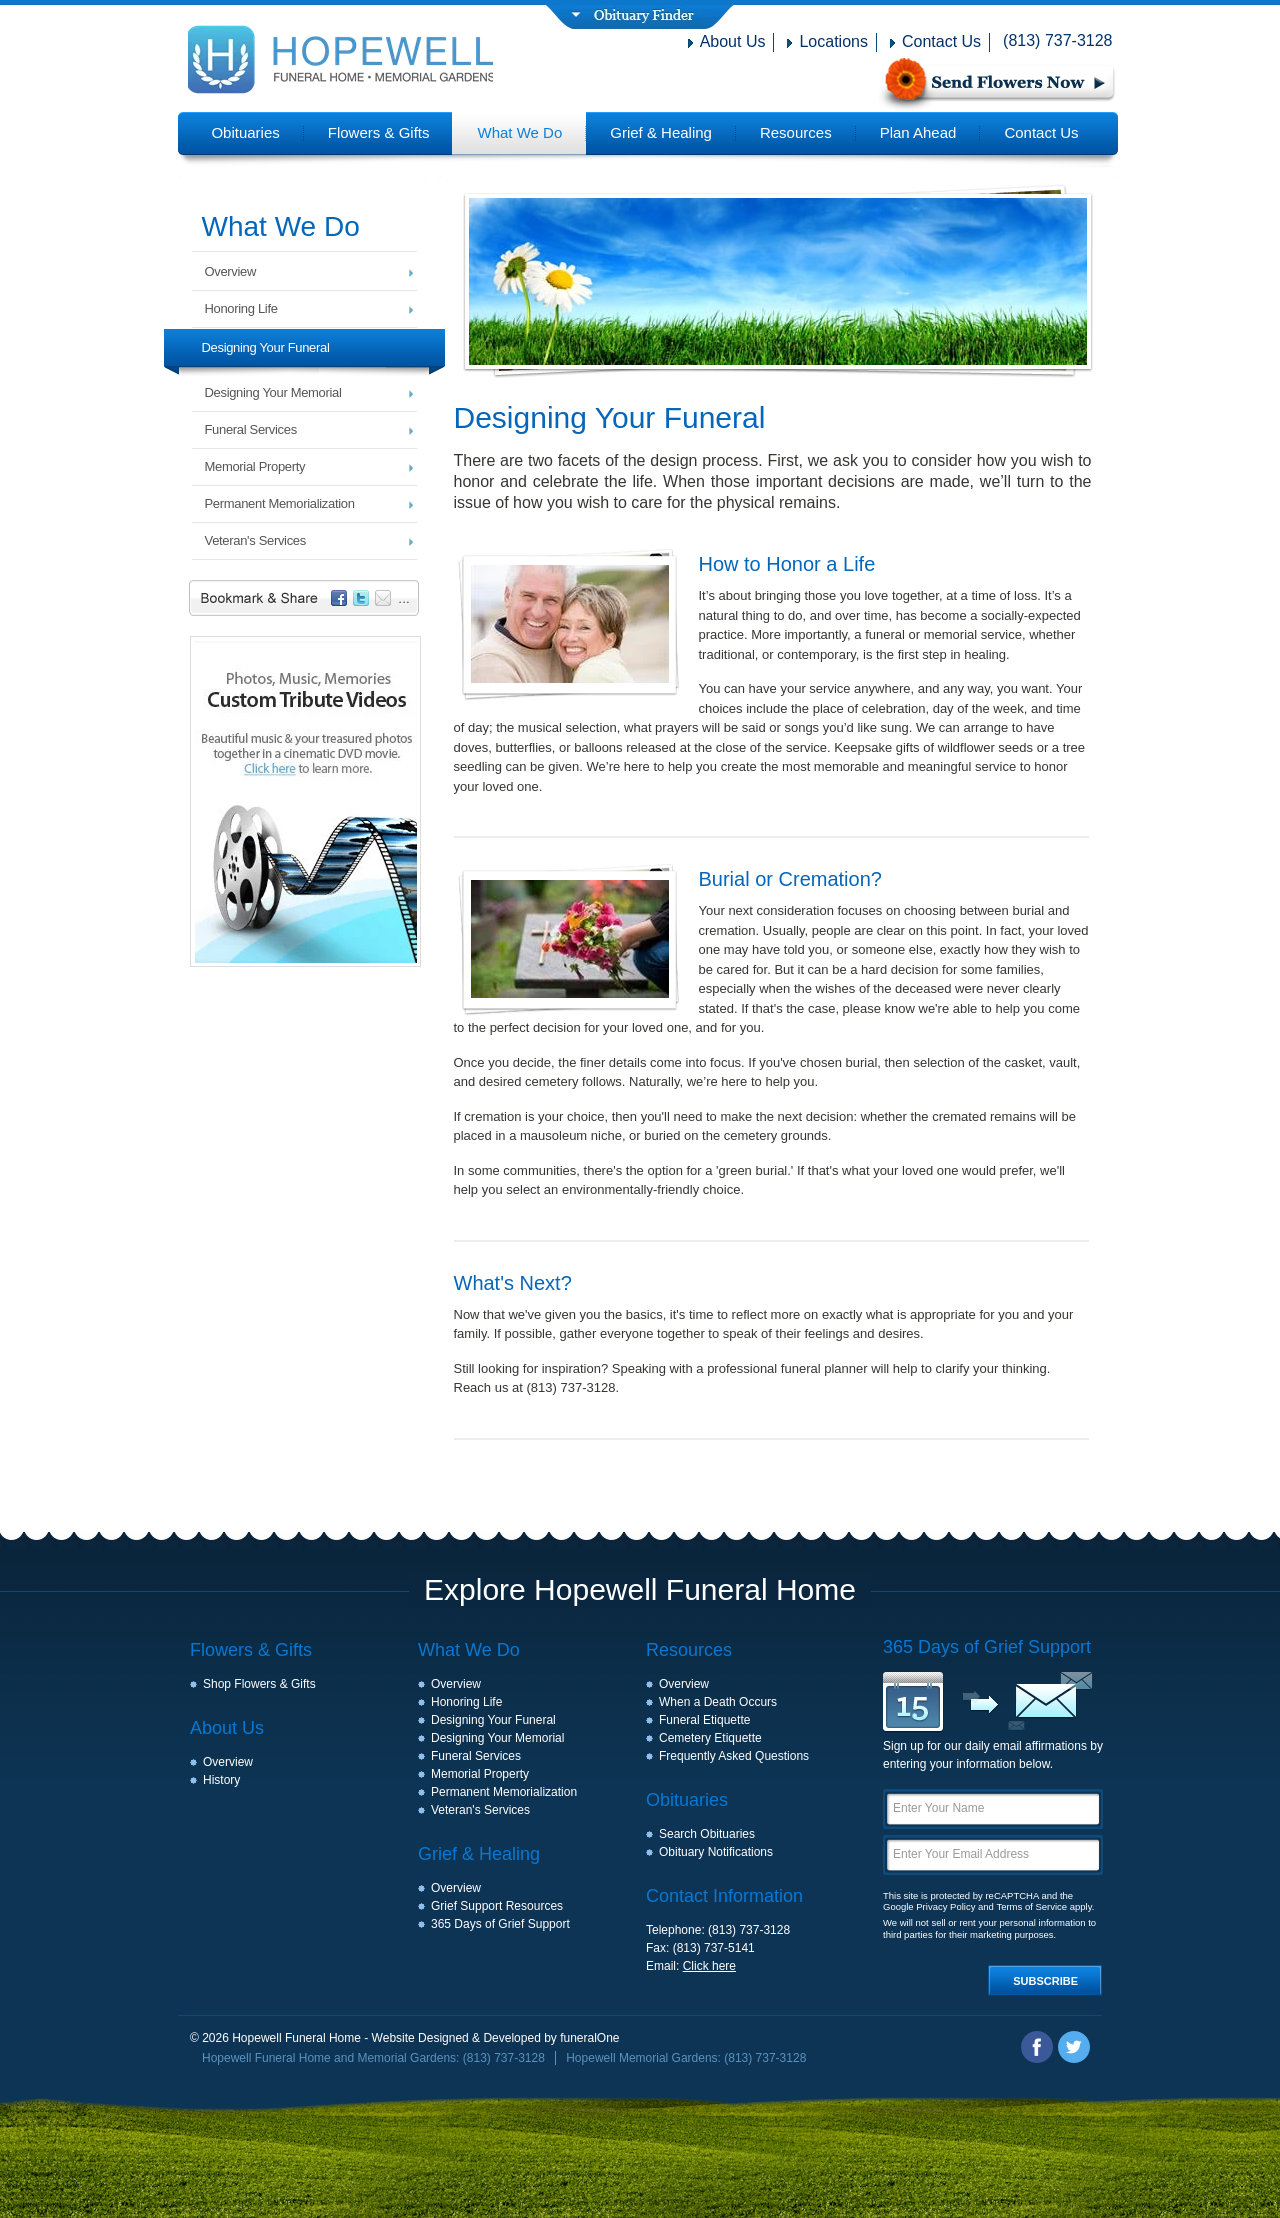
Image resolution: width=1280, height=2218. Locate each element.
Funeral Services (251, 429)
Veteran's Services (255, 540)
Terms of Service (1031, 1906)
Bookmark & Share (308, 600)
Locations (833, 41)
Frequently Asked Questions (734, 1756)
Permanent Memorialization (280, 503)
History (221, 1780)
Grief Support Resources (497, 1906)
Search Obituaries (707, 1834)
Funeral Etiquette (704, 1720)
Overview (231, 271)
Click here (709, 1966)
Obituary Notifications (716, 1852)
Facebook (1037, 2047)
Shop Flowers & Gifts (259, 1684)
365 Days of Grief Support (500, 1924)
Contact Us (941, 41)
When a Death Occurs (718, 1702)
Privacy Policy (945, 1906)
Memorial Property (255, 466)
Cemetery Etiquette (710, 1738)
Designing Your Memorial (273, 392)
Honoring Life (241, 308)
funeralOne (589, 2038)
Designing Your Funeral (266, 347)
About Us (733, 41)
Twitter (1074, 2047)
